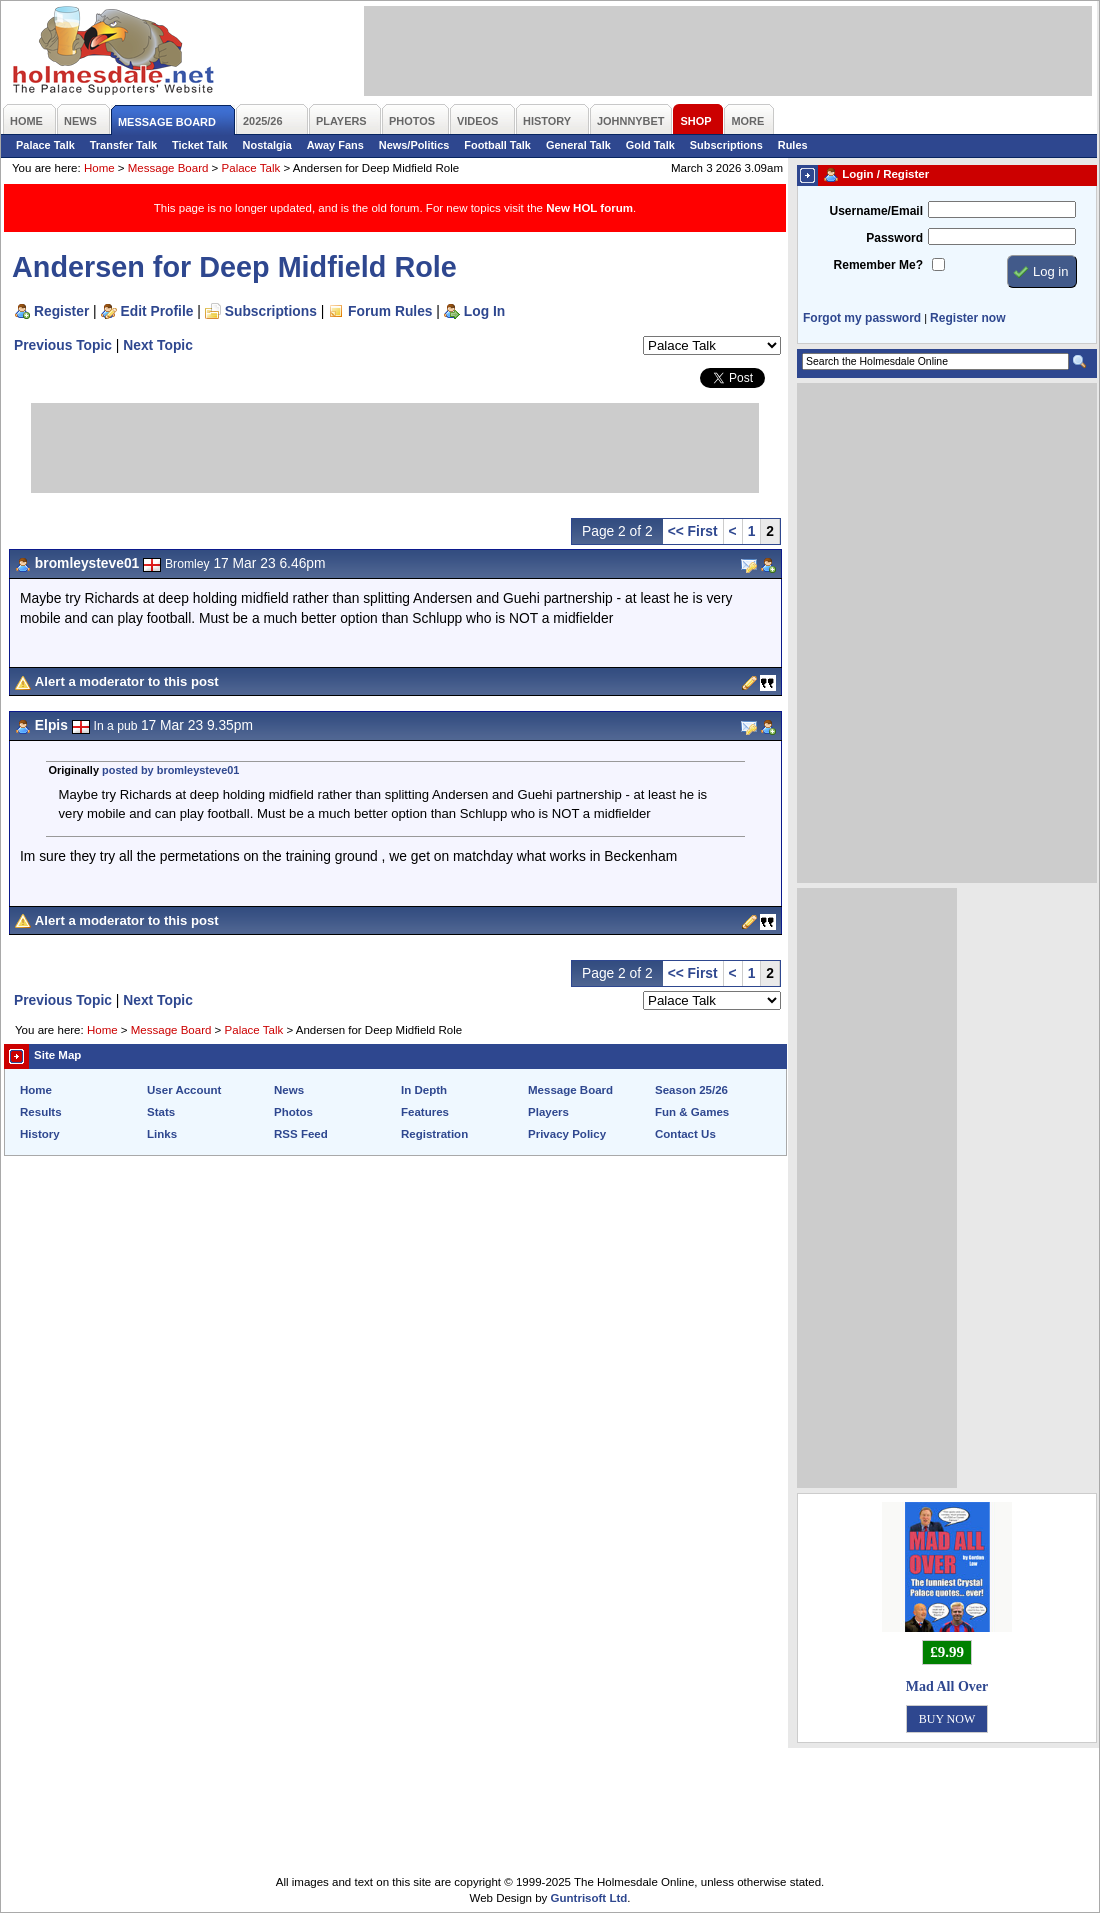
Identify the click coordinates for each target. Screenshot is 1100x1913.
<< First (693, 531)
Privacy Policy (567, 1134)
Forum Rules (390, 311)
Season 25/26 (691, 1090)
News (289, 1090)
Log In (484, 311)
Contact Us (685, 1134)
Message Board (168, 168)
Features (425, 1112)
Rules (793, 145)
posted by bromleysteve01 (170, 770)
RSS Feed (301, 1134)
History (40, 1134)
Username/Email (876, 211)
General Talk (578, 145)
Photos (293, 1112)
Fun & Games (692, 1112)
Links (162, 1134)
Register (61, 311)
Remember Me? (878, 265)
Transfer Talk (123, 145)
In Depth (424, 1090)
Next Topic (158, 345)
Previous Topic (63, 345)
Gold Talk (650, 145)
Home (99, 168)
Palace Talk (45, 145)
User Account (184, 1090)
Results (41, 1112)
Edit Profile (157, 311)
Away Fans (335, 145)
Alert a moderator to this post (127, 681)
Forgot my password (862, 318)
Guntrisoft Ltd (589, 1898)
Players (548, 1112)
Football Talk (497, 145)
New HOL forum (589, 208)
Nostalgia (267, 145)
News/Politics (414, 145)
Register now (967, 318)
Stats (161, 1112)
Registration (434, 1134)
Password (894, 238)
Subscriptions (726, 145)
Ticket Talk (200, 145)
